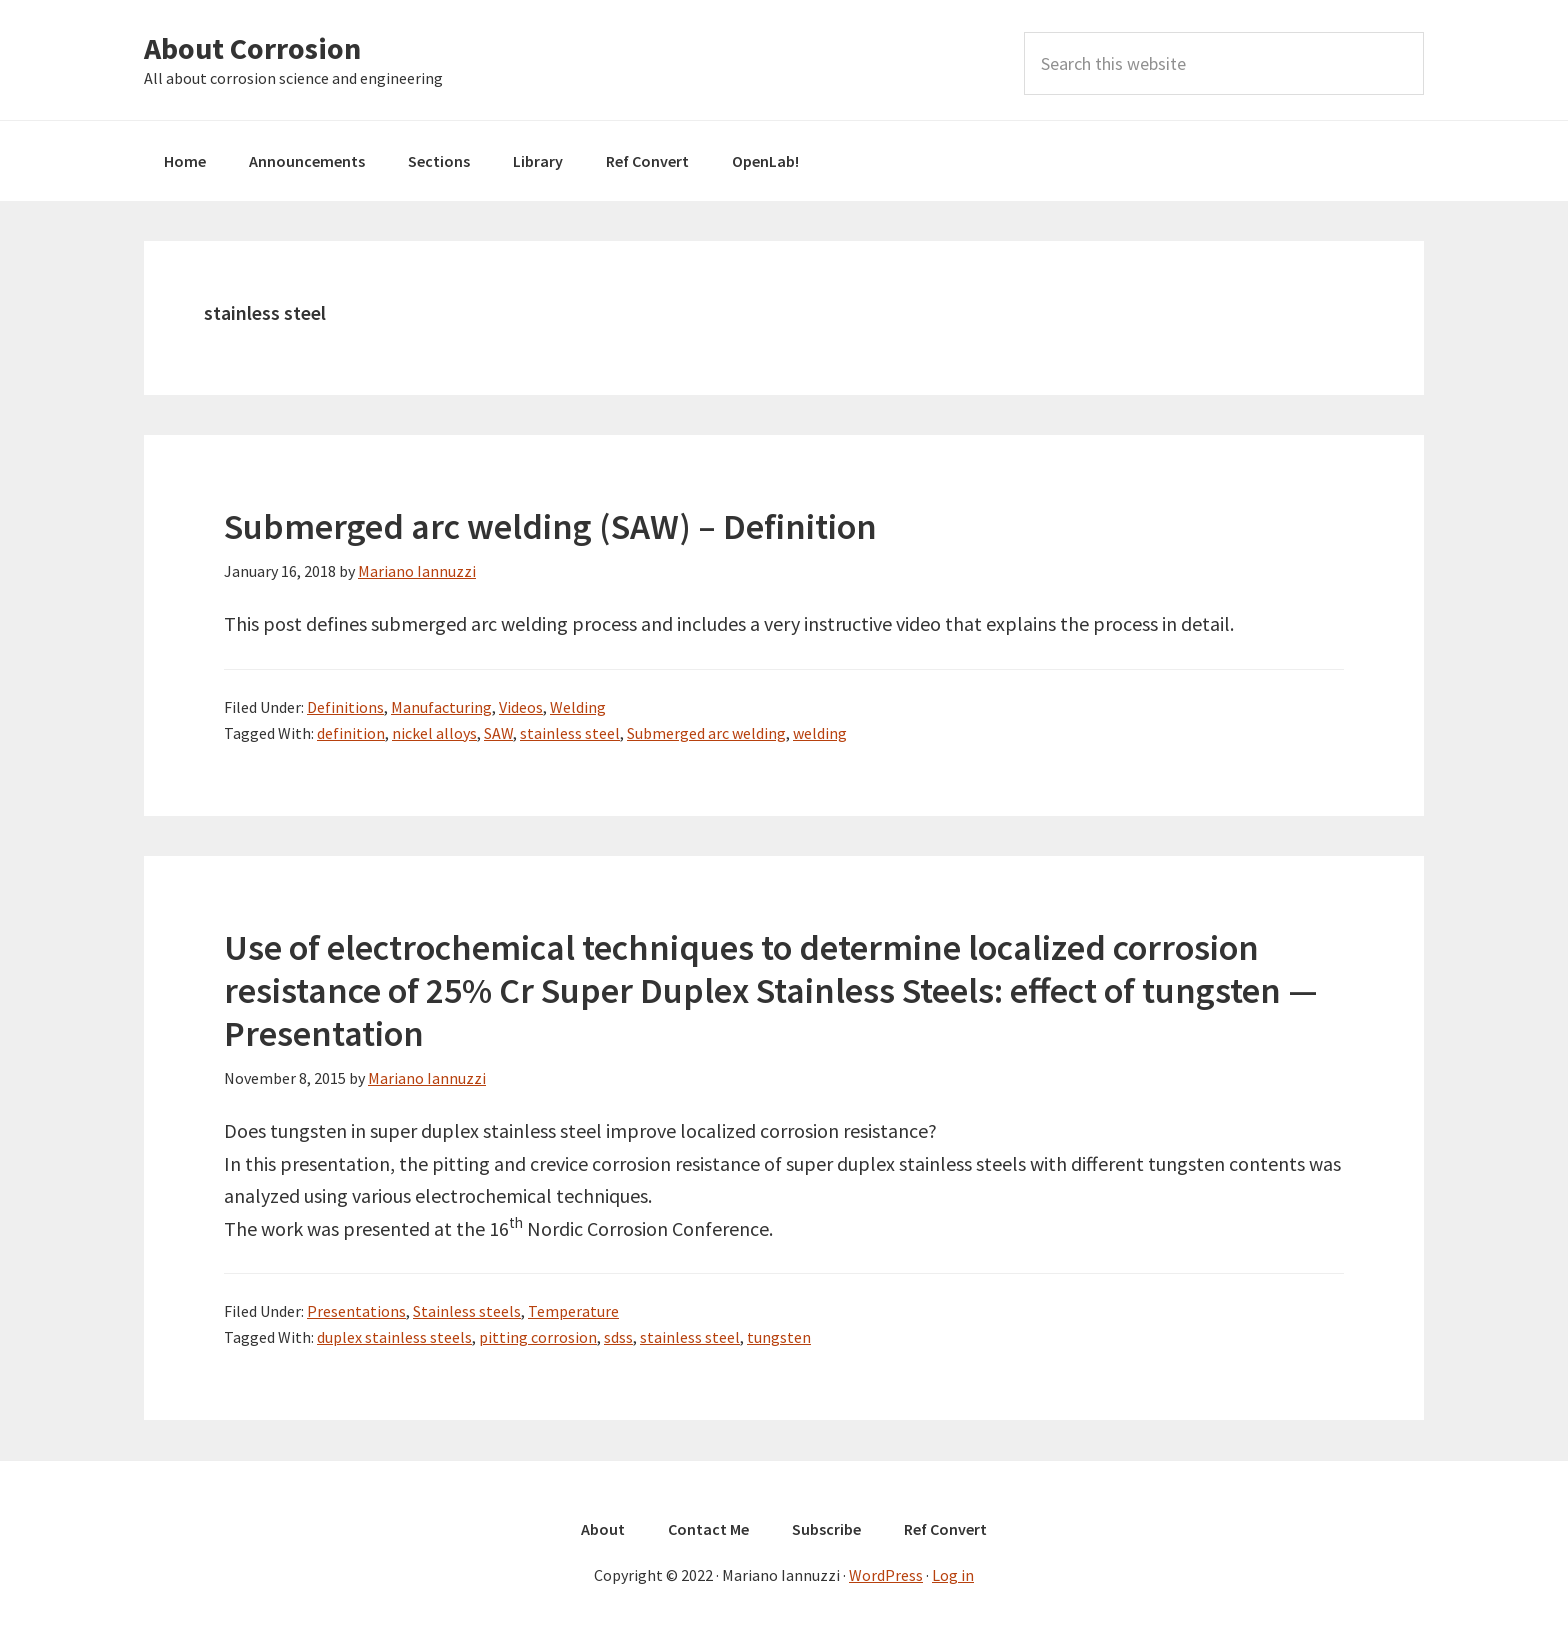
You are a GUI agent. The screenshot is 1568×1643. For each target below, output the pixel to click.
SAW (498, 733)
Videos (521, 707)
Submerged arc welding (706, 733)
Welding (578, 707)
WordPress (886, 1575)
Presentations (356, 1311)
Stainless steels (467, 1311)
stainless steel (570, 733)
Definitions (345, 707)
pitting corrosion (538, 1337)
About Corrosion (252, 48)
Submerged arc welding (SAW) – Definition (550, 526)
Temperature (573, 1311)
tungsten (779, 1337)
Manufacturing (441, 707)
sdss (618, 1337)
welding (820, 733)
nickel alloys (434, 733)
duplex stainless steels (394, 1337)
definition (351, 733)
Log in (953, 1575)
